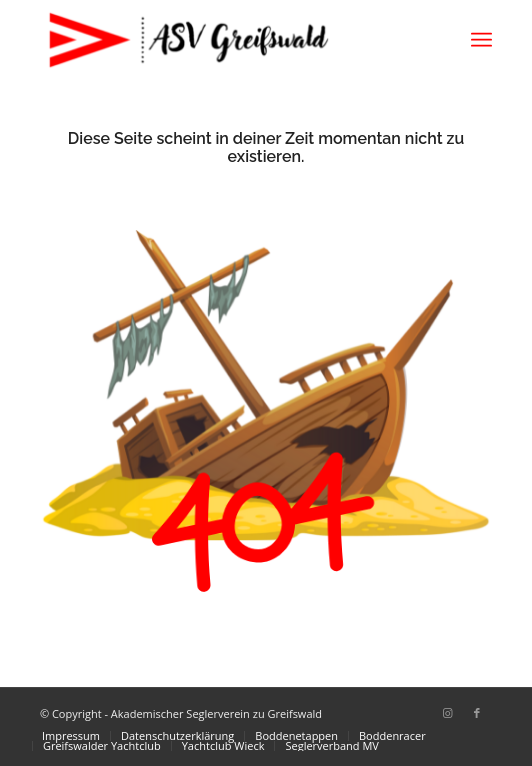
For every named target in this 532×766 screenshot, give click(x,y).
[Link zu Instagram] (447, 713)
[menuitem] (481, 40)
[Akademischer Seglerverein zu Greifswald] (221, 40)
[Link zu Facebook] (477, 713)
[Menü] (481, 40)
